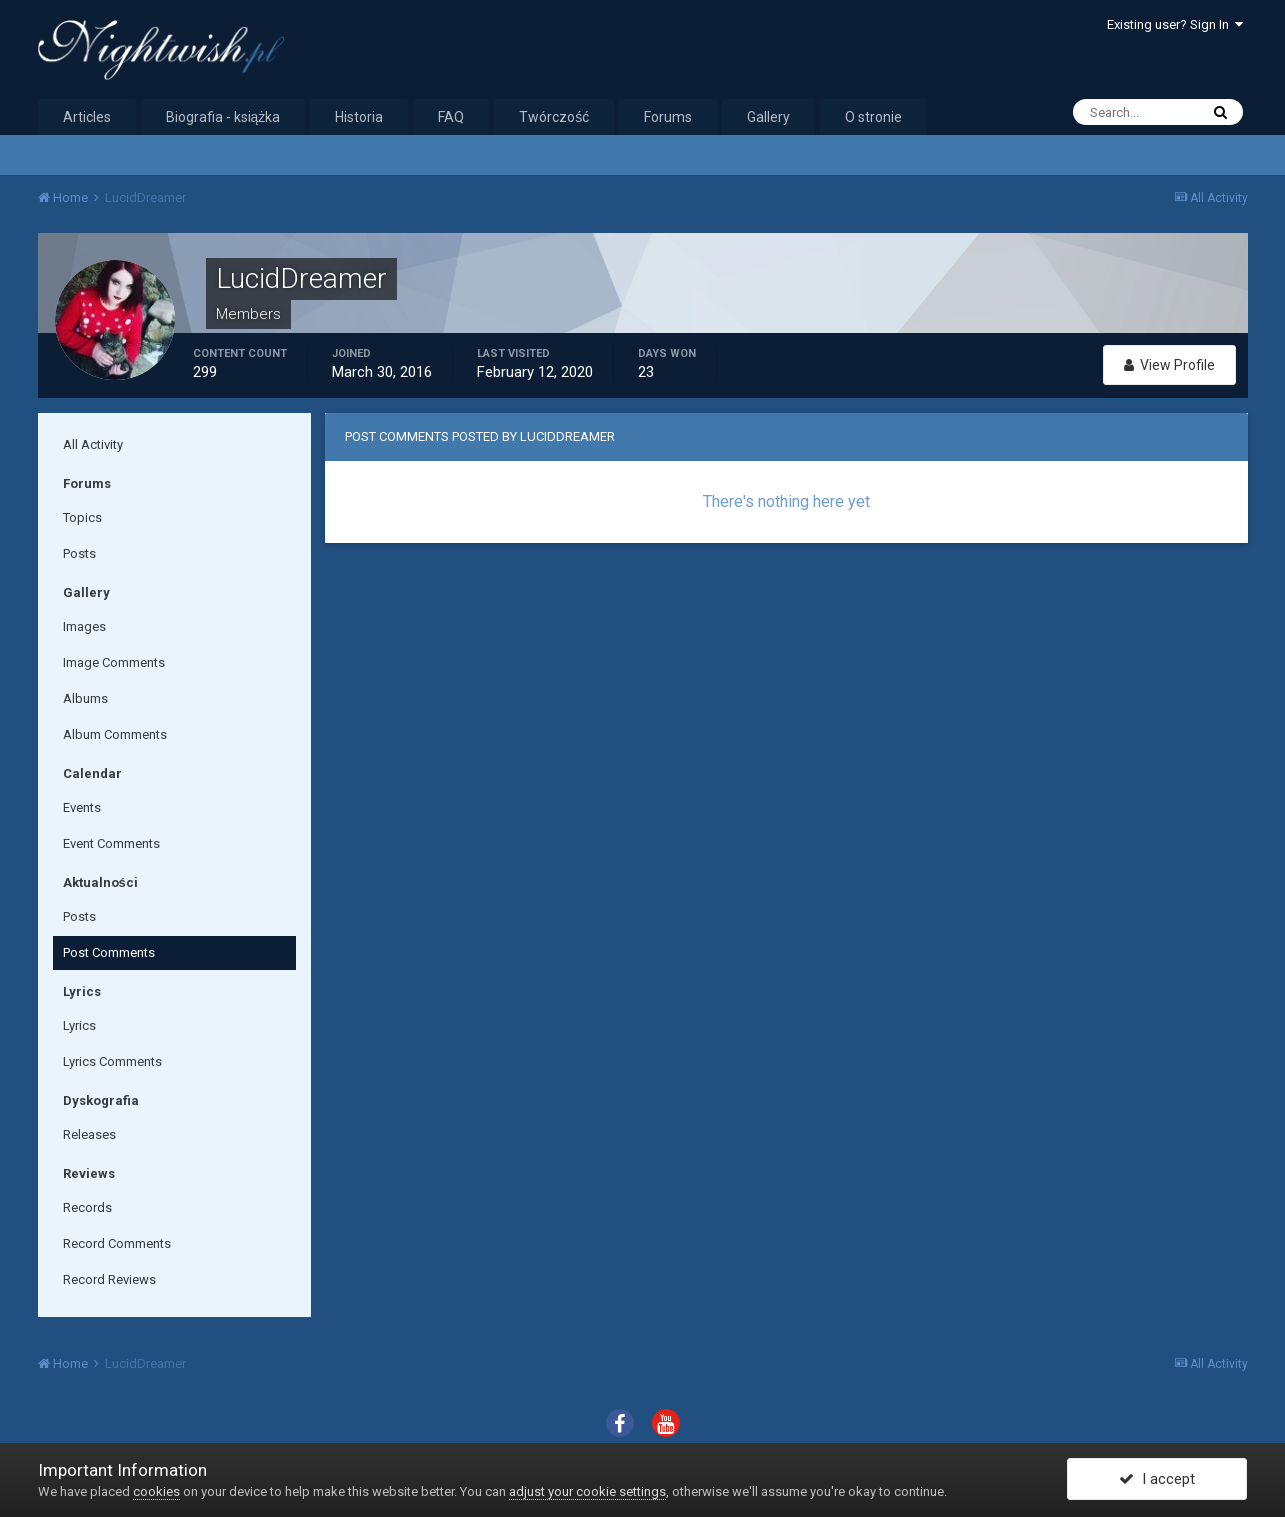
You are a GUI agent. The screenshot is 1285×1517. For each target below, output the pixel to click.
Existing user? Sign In (1175, 24)
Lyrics (79, 1025)
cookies (156, 1491)
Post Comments (109, 952)
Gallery (768, 117)
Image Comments (114, 662)
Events (82, 807)
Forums (668, 117)
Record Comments (117, 1243)
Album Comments (115, 734)
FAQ (451, 117)
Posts (79, 553)
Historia (359, 117)
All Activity (93, 444)
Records (87, 1207)
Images (84, 626)
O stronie (873, 117)
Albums (85, 698)
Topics (82, 517)
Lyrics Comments (112, 1061)
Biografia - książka (223, 117)
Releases (89, 1134)
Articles (87, 117)
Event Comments (111, 843)
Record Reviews (109, 1279)
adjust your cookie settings (587, 1491)
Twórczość (554, 117)
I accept (1157, 1480)
